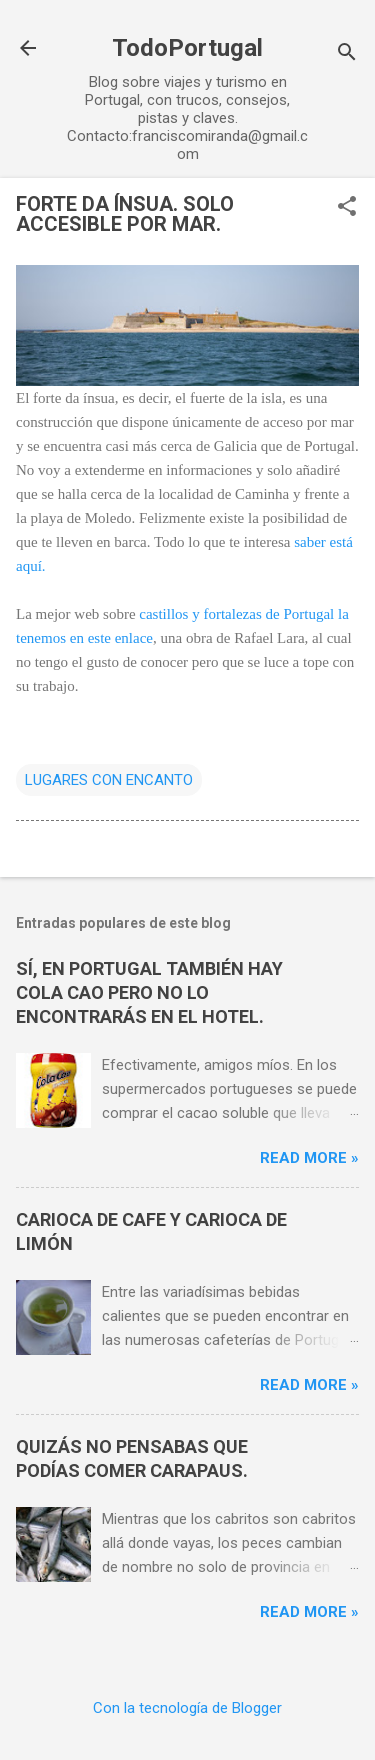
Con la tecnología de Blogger (187, 1708)
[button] (347, 208)
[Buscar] (347, 54)
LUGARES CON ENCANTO (109, 780)
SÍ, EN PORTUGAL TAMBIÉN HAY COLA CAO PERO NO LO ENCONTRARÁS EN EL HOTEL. (149, 992)
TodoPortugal (187, 48)
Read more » (309, 1158)
